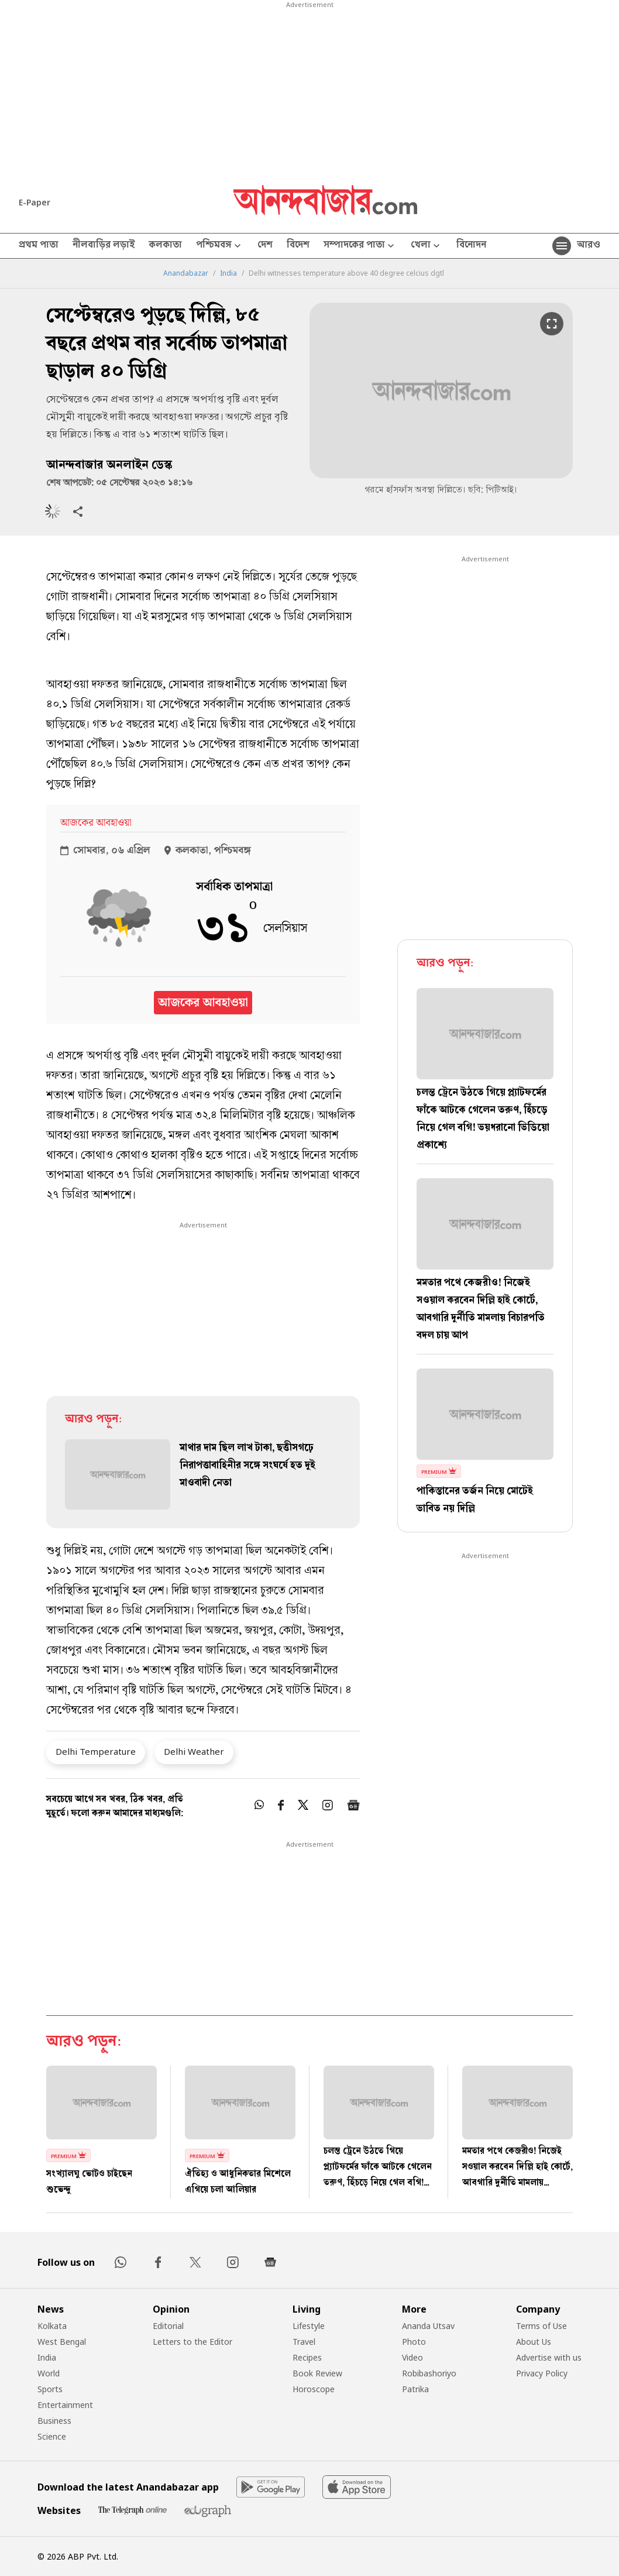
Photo (414, 2341)
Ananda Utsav (428, 2325)
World (48, 2373)
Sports (50, 2389)
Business (54, 2420)
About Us (533, 2341)
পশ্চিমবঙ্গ (219, 246)
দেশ (265, 246)
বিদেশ (298, 246)
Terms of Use (541, 2325)
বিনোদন (471, 246)
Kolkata (52, 2325)
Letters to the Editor (192, 2341)
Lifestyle (309, 2325)
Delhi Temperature (96, 1751)
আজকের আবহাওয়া (203, 1002)
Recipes (307, 2357)
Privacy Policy (542, 2373)
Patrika (415, 2389)
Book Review (317, 2373)
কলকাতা (165, 246)
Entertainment (65, 2404)
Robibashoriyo (429, 2373)
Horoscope (314, 2389)
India (228, 273)
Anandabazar (185, 273)
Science (51, 2436)
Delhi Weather (194, 1751)
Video (412, 2357)
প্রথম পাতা (39, 246)
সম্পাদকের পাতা (360, 246)
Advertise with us (549, 2357)
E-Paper (34, 202)
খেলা (426, 246)
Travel (304, 2341)
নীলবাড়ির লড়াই (104, 246)
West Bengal (61, 2341)
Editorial (168, 2325)
